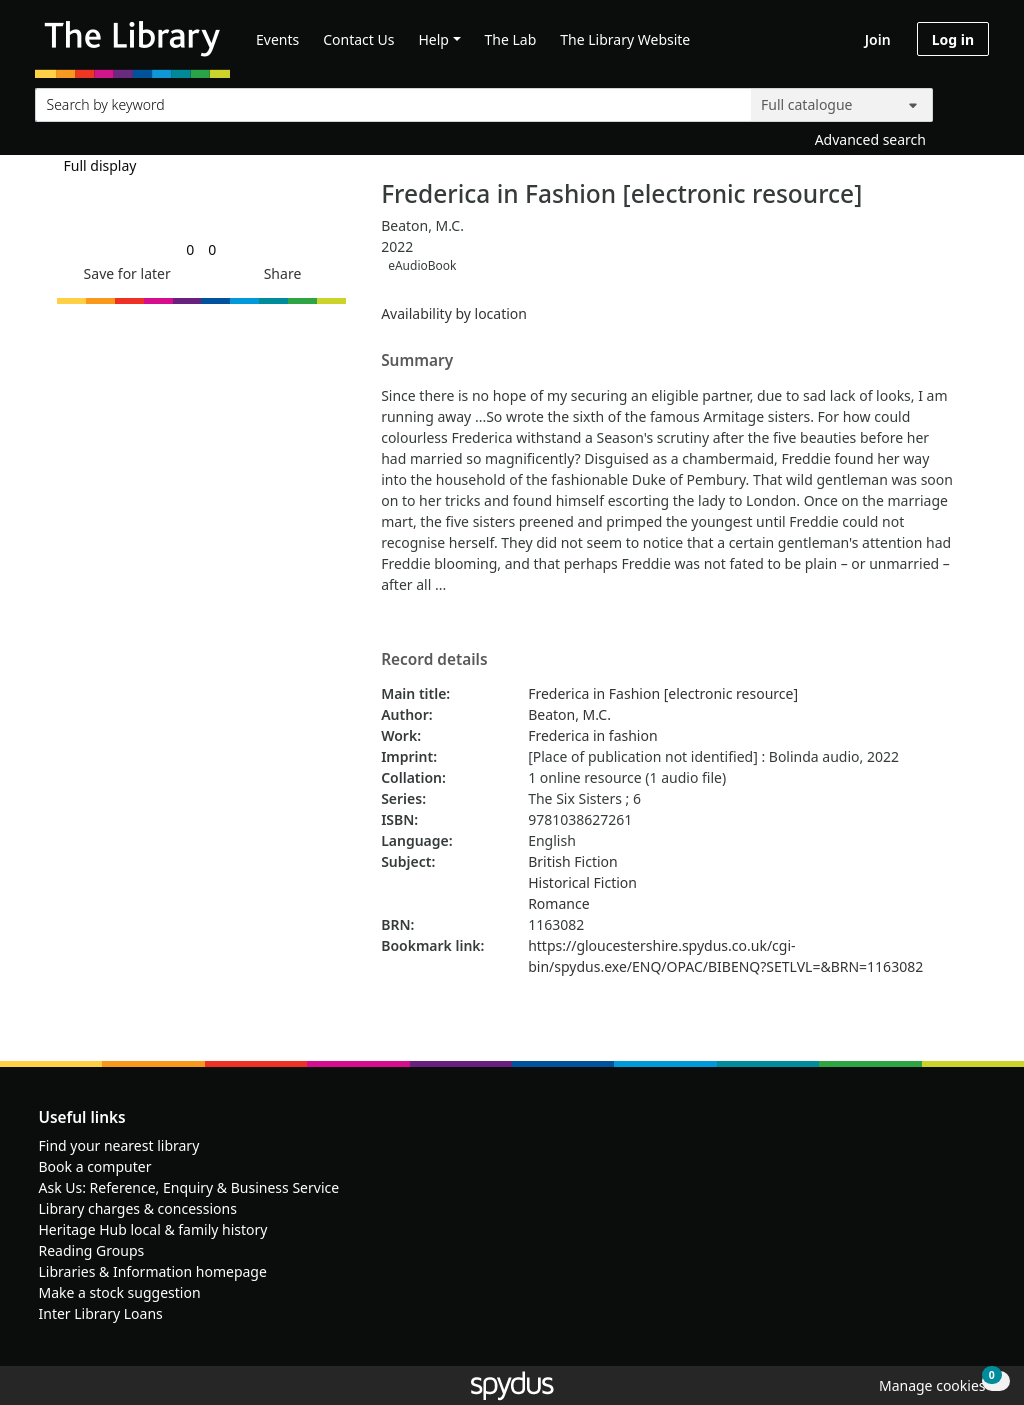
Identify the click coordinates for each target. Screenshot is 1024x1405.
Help (433, 39)
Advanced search (870, 139)
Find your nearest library (119, 1145)
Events (277, 39)
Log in (953, 39)
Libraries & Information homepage (153, 1271)
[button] (124, 273)
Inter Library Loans (101, 1313)
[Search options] (842, 105)
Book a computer (95, 1166)
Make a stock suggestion (120, 1292)
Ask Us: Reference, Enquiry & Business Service (189, 1187)
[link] (190, 249)
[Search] (966, 100)
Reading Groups (92, 1250)
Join (878, 39)
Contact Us (358, 39)
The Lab (511, 39)
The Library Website (625, 39)
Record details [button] (434, 660)
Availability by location (454, 313)
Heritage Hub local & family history (153, 1229)
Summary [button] (417, 361)
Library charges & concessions (138, 1208)
